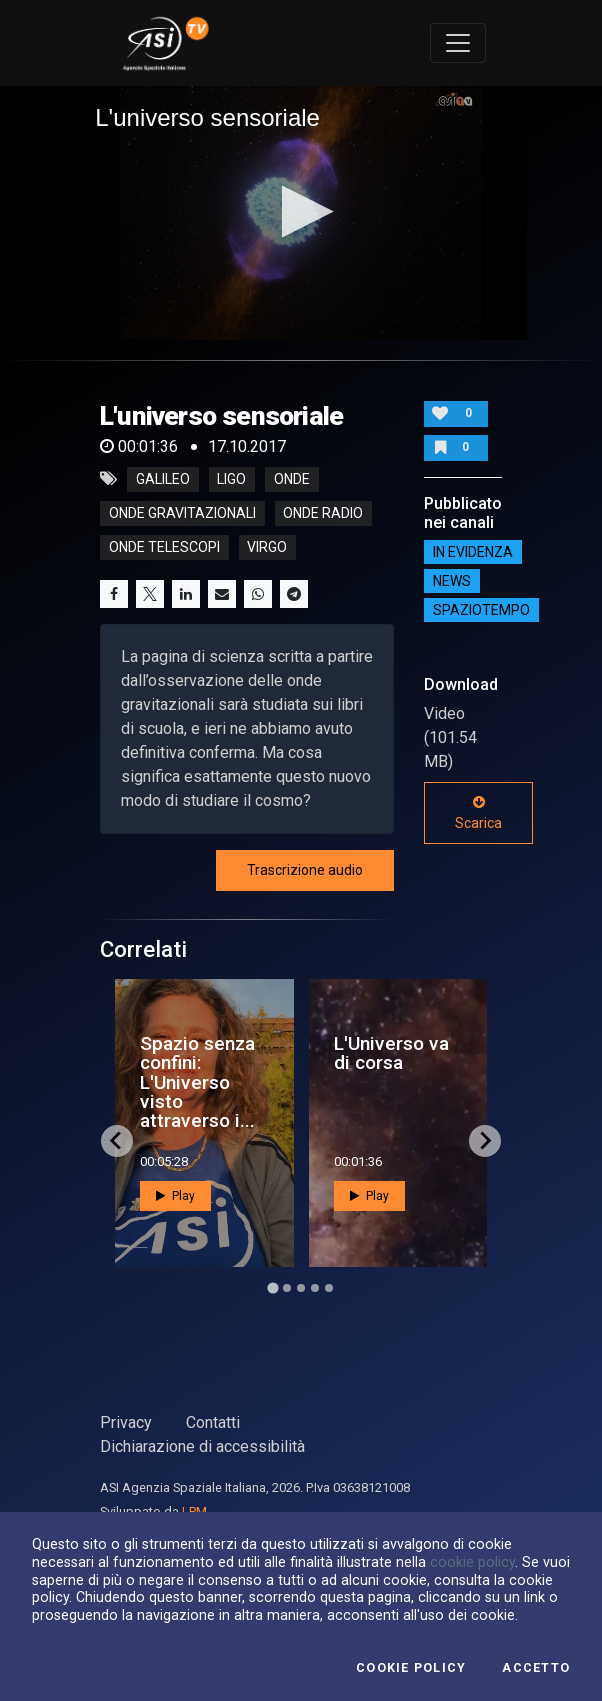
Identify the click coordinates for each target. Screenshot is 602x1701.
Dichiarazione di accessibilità (202, 1446)
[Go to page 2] (287, 1288)
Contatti (213, 1422)
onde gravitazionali (182, 513)
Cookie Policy (411, 1668)
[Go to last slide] (117, 1141)
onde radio (323, 513)
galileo (163, 479)
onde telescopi (164, 547)
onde (292, 479)
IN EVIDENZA (473, 552)
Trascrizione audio (305, 870)
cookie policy (472, 1562)
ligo (231, 479)
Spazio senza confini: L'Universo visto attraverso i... (197, 1082)
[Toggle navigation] (458, 43)
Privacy (126, 1422)
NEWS (452, 581)
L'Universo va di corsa (391, 1053)
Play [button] (175, 1196)
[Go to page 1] (272, 1287)
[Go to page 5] (329, 1288)
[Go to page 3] (301, 1288)
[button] (301, 211)
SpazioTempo (481, 610)
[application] (301, 213)
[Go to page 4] (315, 1288)
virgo (267, 547)
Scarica (478, 813)
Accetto (536, 1668)
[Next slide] (485, 1141)
